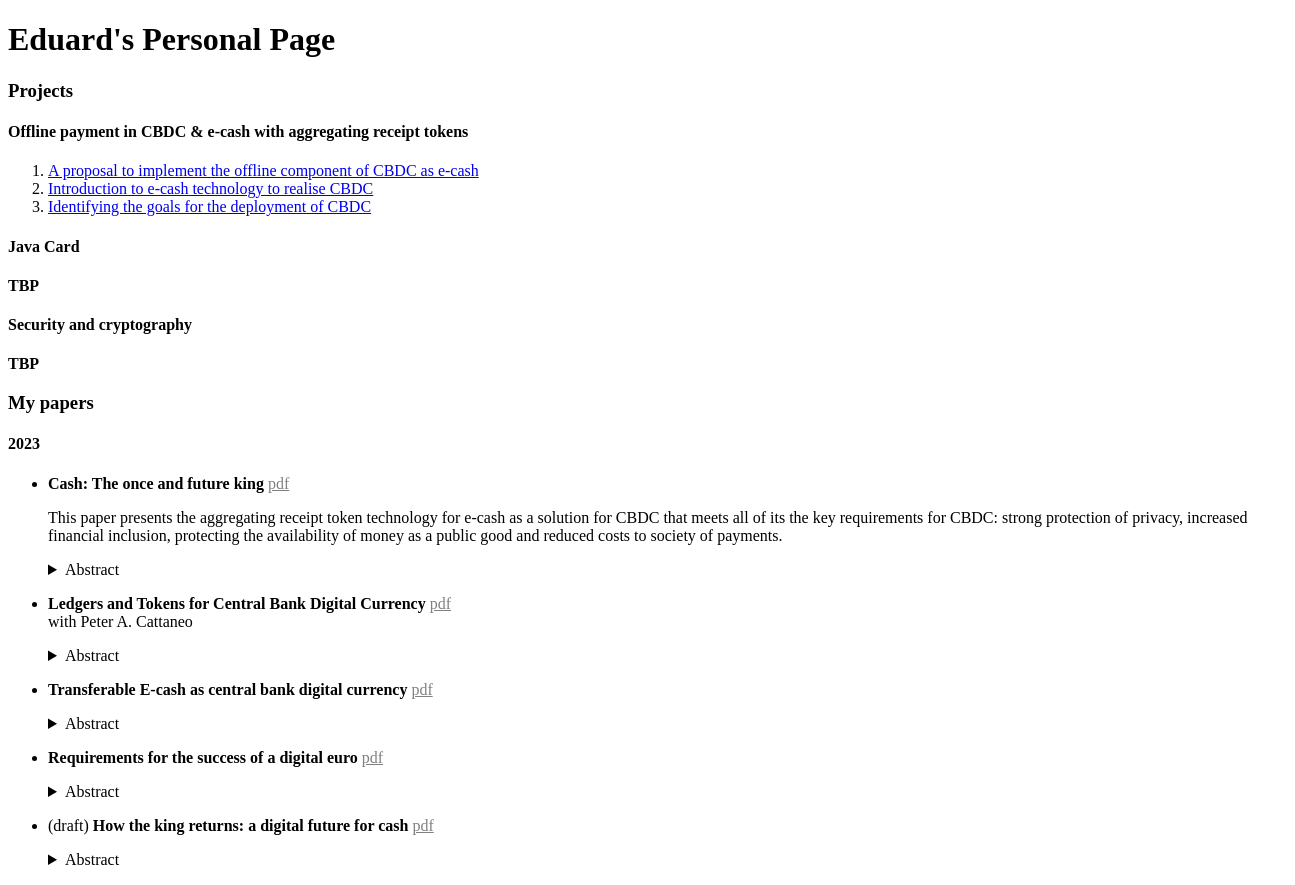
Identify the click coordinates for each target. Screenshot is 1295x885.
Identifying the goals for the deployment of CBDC (209, 206)
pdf (278, 483)
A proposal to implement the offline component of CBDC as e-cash (263, 170)
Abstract (92, 569)
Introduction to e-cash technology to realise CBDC (210, 188)
